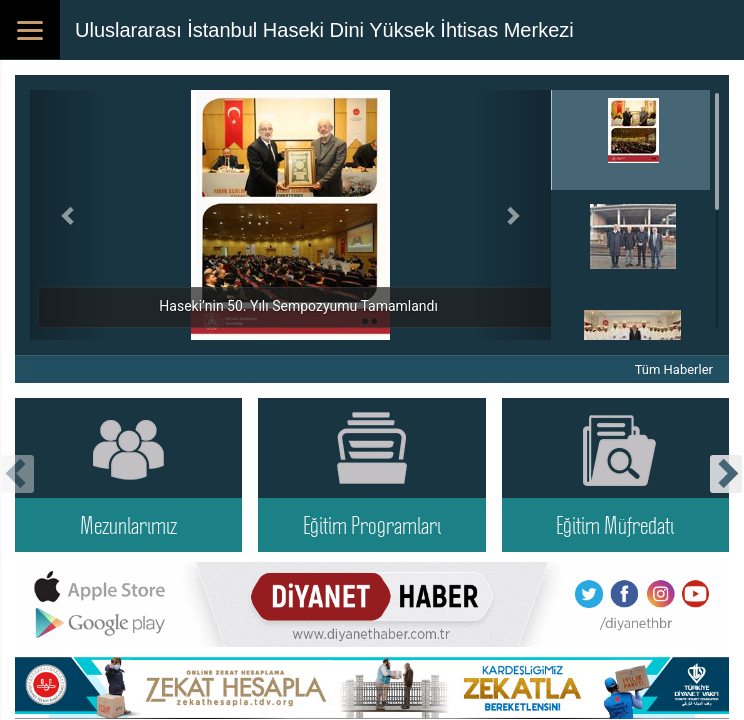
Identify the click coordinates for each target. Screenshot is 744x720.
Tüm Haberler (674, 369)
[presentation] (18, 474)
